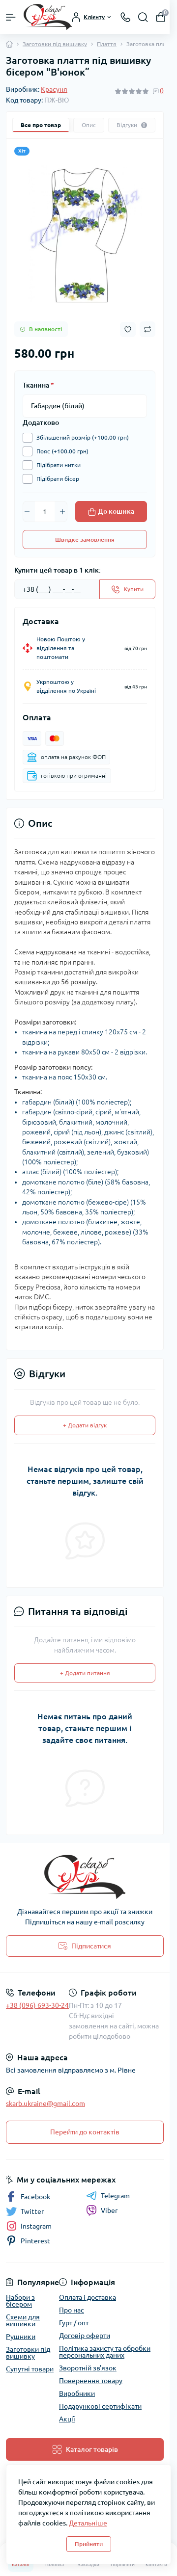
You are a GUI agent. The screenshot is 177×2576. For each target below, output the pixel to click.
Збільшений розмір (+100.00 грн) (80, 438)
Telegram (108, 2195)
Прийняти (89, 2544)
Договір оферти (84, 2335)
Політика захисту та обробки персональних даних (104, 2351)
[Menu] (11, 17)
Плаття (107, 44)
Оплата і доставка (87, 2297)
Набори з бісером (20, 2300)
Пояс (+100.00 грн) (59, 451)
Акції (67, 2419)
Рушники (20, 2336)
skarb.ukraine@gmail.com (45, 2103)
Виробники (77, 2393)
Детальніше (88, 2523)
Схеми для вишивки (23, 2320)
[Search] (143, 17)
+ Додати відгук (85, 1425)
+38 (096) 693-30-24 (37, 2005)
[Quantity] (45, 511)
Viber (102, 2210)
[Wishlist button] (128, 329)
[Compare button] (147, 329)
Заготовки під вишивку (55, 44)
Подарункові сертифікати (100, 2406)
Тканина (38, 385)
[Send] (127, 589)
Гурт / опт (73, 2323)
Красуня (54, 89)
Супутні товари (30, 2369)
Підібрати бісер (55, 479)
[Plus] (62, 512)
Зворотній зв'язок (88, 2368)
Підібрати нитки (56, 465)
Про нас (71, 2310)
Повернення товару (90, 2381)
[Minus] (27, 512)
